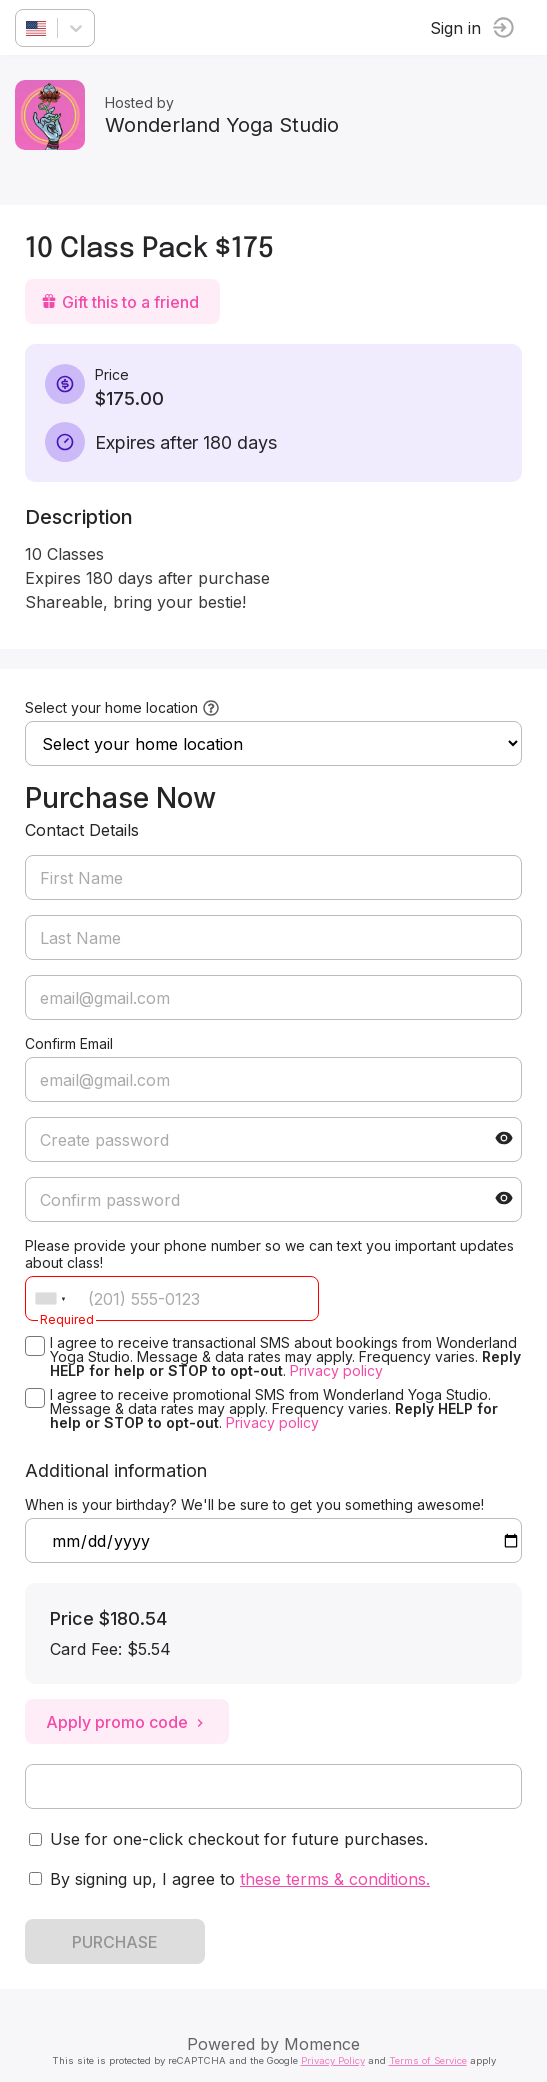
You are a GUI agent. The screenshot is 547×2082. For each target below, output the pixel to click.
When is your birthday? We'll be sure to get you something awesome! (254, 1504)
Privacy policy (336, 1370)
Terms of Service (428, 2060)
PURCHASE (115, 1942)
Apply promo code (127, 1722)
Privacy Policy (333, 2060)
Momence (322, 2044)
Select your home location (111, 707)
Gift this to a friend (120, 302)
